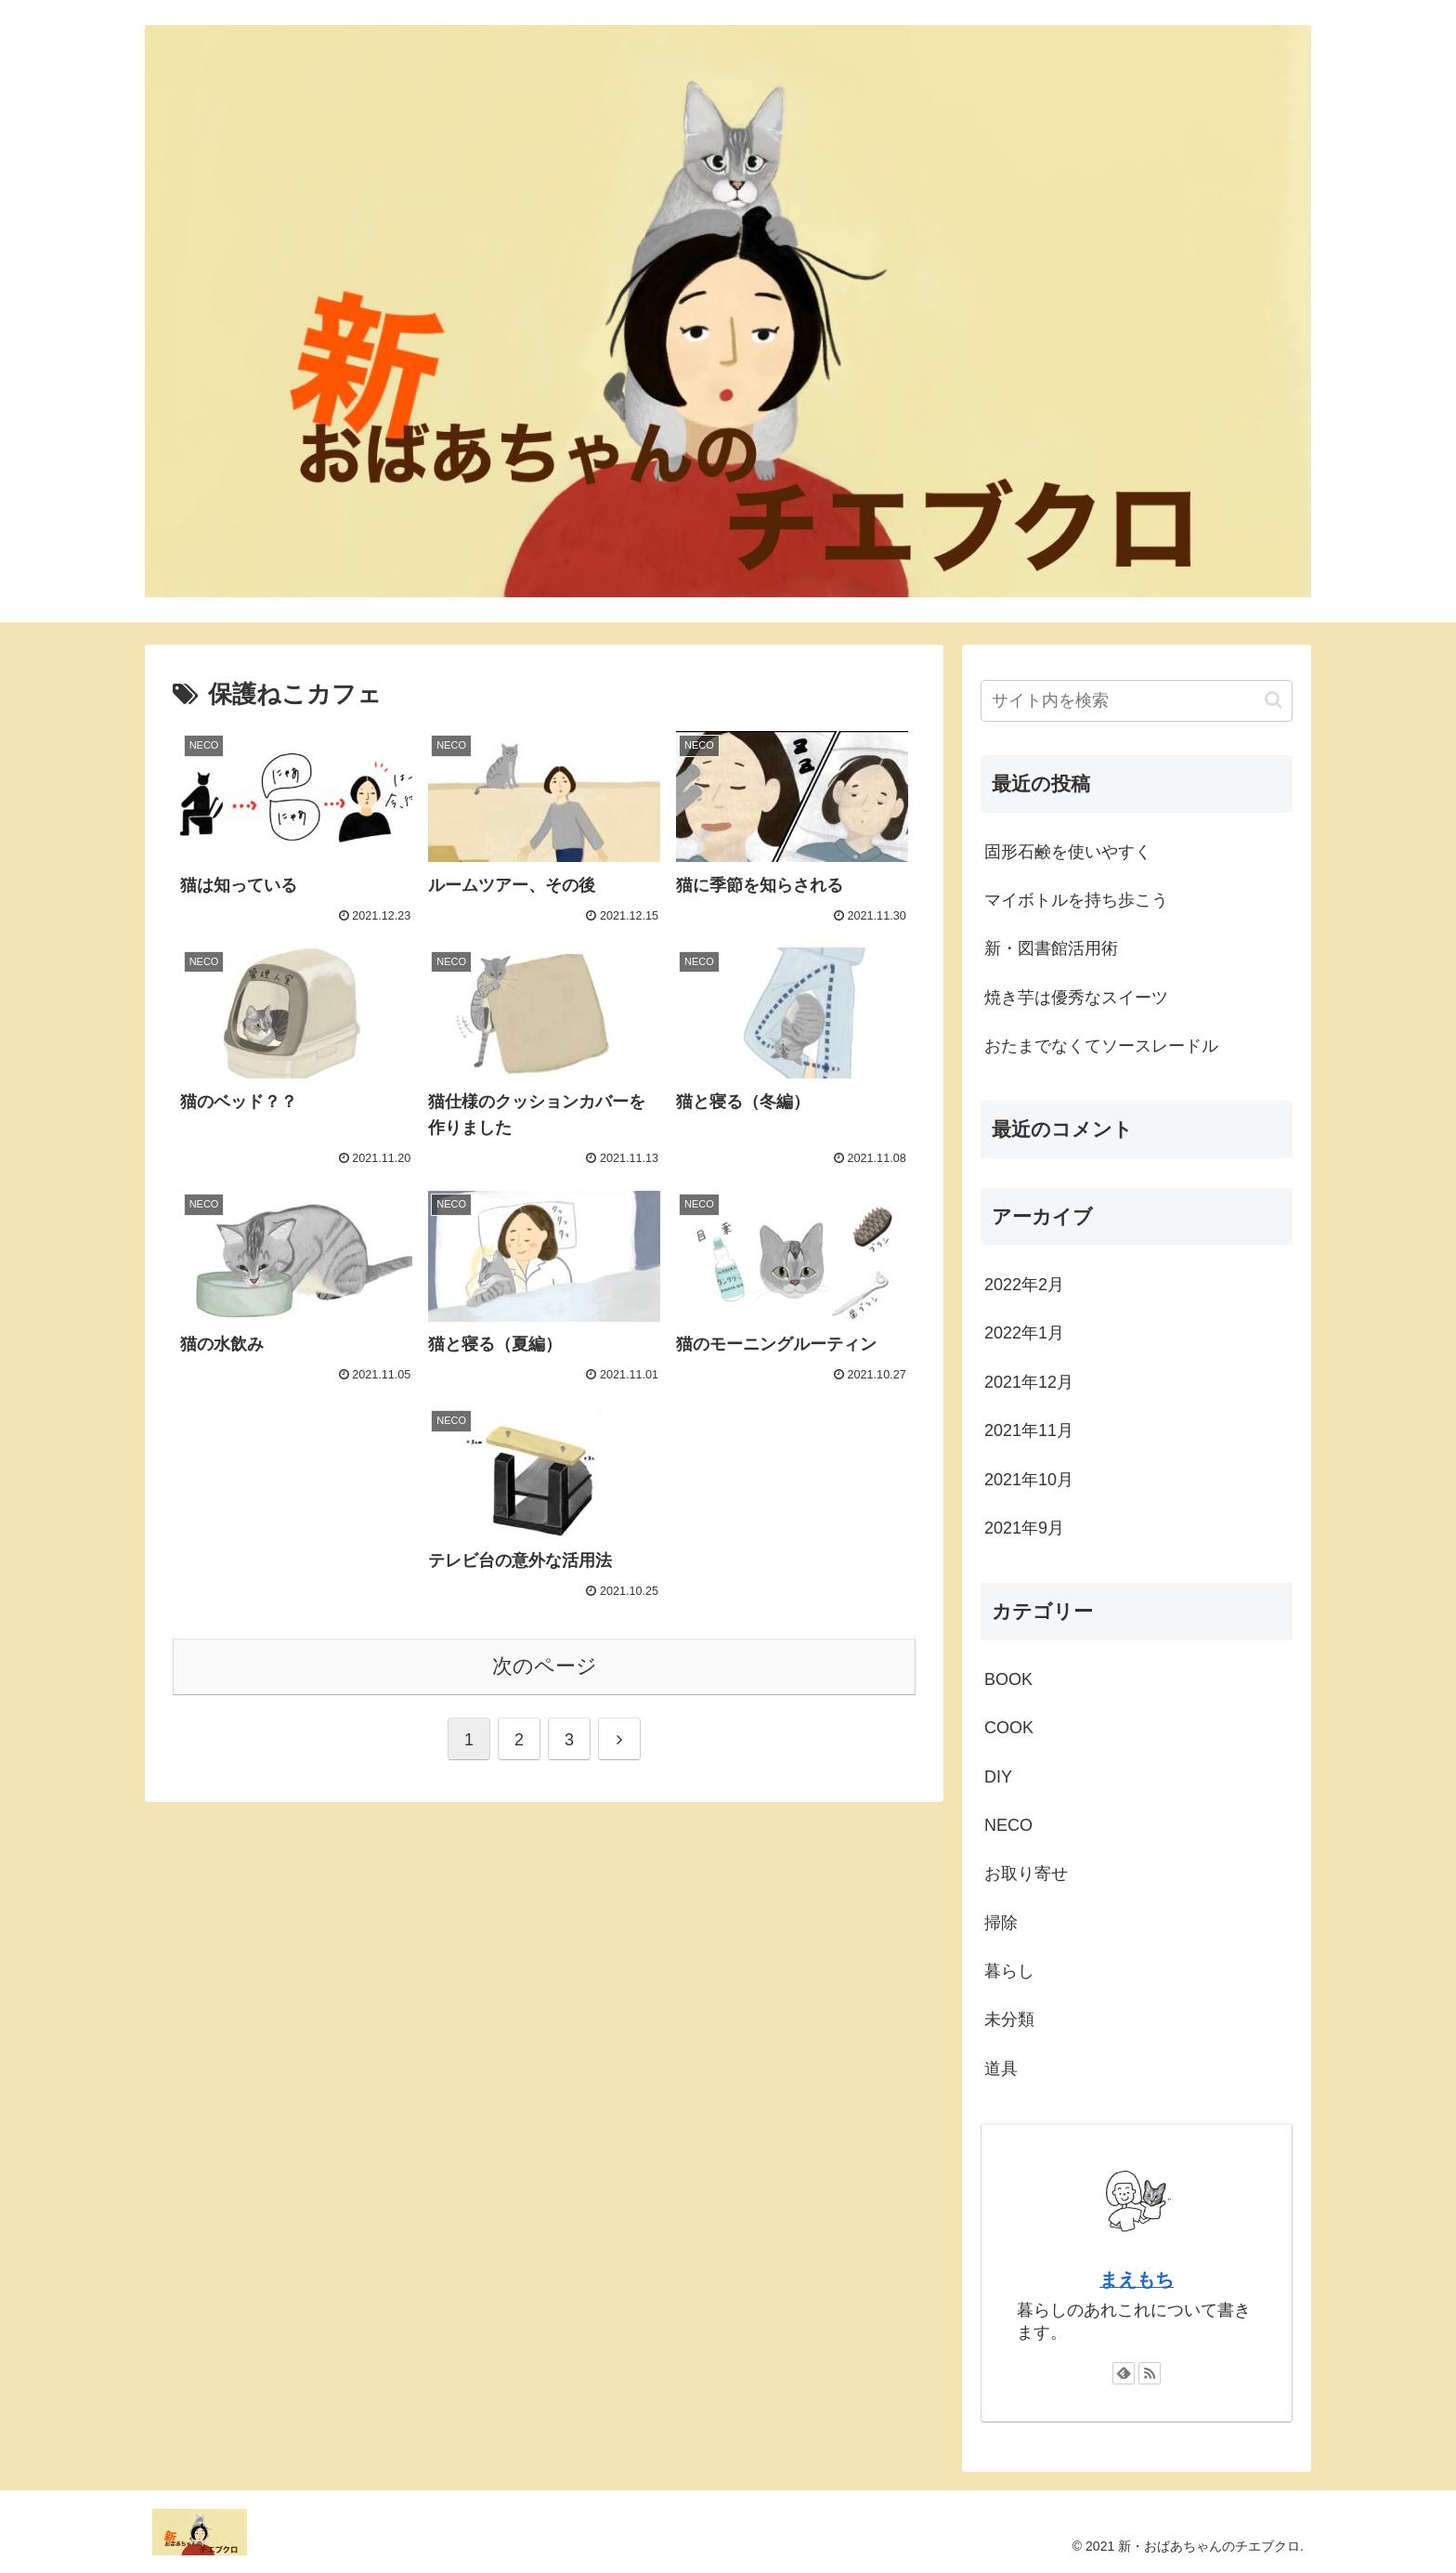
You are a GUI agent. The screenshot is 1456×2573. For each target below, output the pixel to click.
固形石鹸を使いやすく (1067, 851)
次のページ (544, 1666)
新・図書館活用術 (1051, 948)
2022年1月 (1024, 1333)
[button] (1273, 700)
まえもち (1136, 2279)
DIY (998, 1777)
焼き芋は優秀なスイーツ (1076, 997)
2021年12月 (1028, 1382)
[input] (1137, 701)
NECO (1008, 1825)
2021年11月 (1028, 1430)
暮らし (1009, 1971)
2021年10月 (1028, 1479)
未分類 (1009, 2019)
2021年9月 (1024, 1528)
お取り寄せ (1026, 1873)
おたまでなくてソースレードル (1101, 1046)
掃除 (1001, 1922)
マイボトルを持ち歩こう (1076, 900)
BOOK (1008, 1679)
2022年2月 (1024, 1284)
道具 (1001, 2068)
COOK (1009, 1727)
